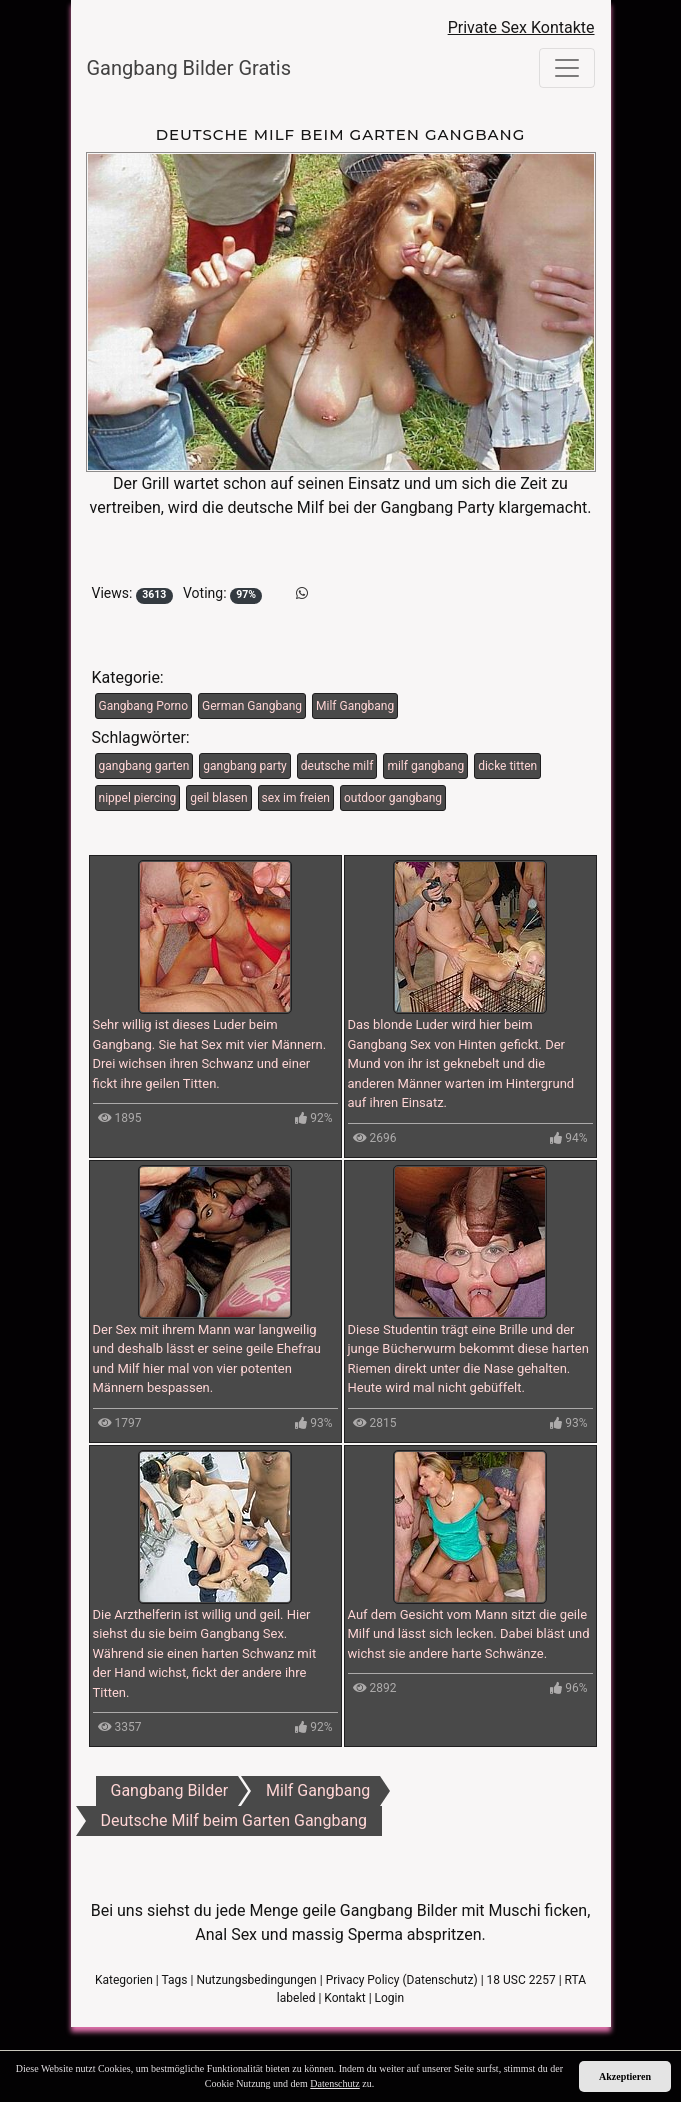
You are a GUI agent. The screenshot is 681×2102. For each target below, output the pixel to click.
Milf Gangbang (355, 706)
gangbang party (244, 766)
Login (390, 1998)
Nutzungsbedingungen (256, 1980)
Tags (175, 1980)
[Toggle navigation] (567, 68)
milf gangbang (425, 766)
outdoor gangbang (393, 798)
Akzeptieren (625, 2076)
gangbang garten (144, 766)
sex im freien (296, 798)
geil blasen (218, 798)
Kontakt (344, 1998)
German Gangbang (252, 706)
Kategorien (124, 1980)
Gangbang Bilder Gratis (189, 68)
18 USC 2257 (521, 1980)
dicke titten (507, 766)
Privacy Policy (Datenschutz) (402, 1980)
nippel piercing (138, 798)
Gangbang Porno (144, 706)
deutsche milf (337, 766)
